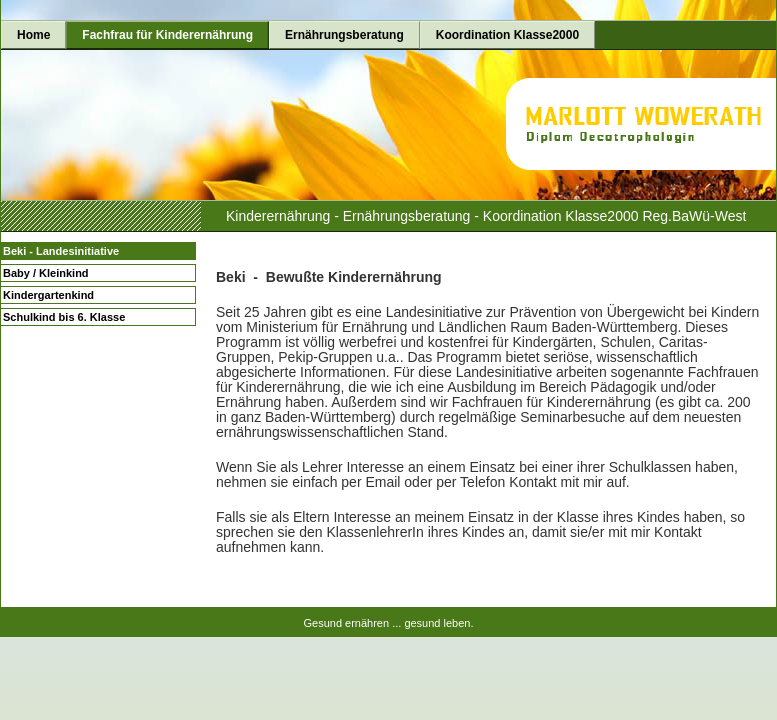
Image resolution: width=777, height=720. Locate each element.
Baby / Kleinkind (46, 273)
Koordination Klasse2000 (507, 35)
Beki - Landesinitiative (61, 251)
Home (33, 35)
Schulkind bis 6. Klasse (64, 317)
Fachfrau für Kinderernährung (167, 35)
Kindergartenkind (48, 295)
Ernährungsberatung (344, 35)
